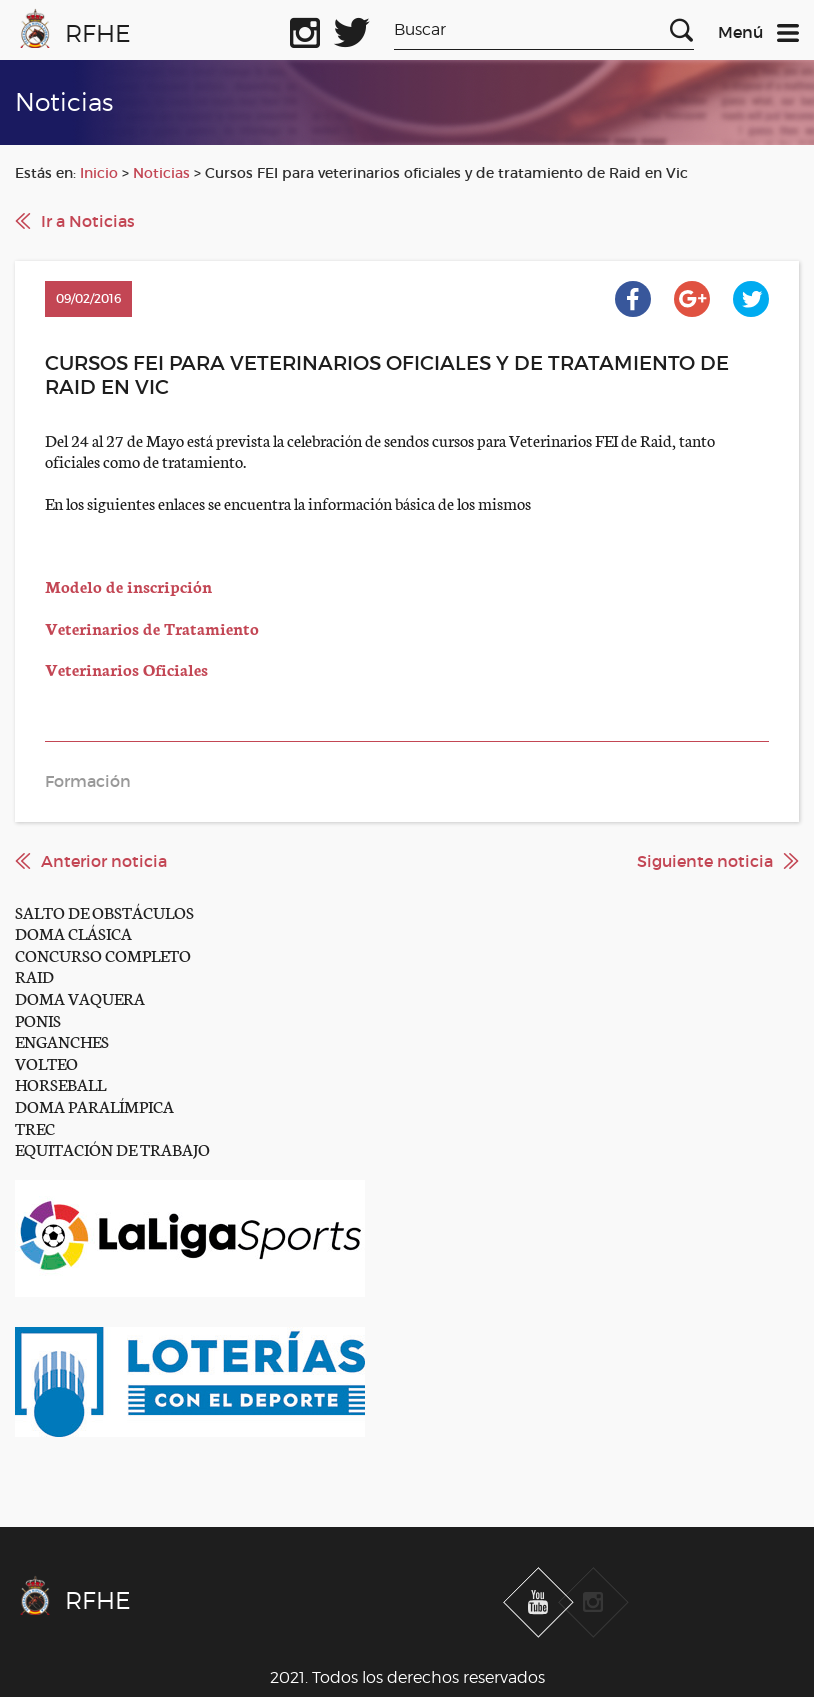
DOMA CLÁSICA (73, 932)
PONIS (38, 1019)
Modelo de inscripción (128, 585)
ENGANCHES (62, 1040)
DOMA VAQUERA (80, 997)
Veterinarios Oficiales (126, 668)
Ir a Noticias (88, 221)
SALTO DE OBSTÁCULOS (104, 911)
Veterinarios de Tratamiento (152, 627)
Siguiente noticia (705, 861)
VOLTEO (46, 1062)
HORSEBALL (60, 1083)
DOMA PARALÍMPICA (94, 1105)
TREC (35, 1127)
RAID (34, 975)
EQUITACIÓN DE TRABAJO (112, 1148)
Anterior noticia (104, 861)
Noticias (161, 173)
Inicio (99, 173)
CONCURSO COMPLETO (103, 954)
